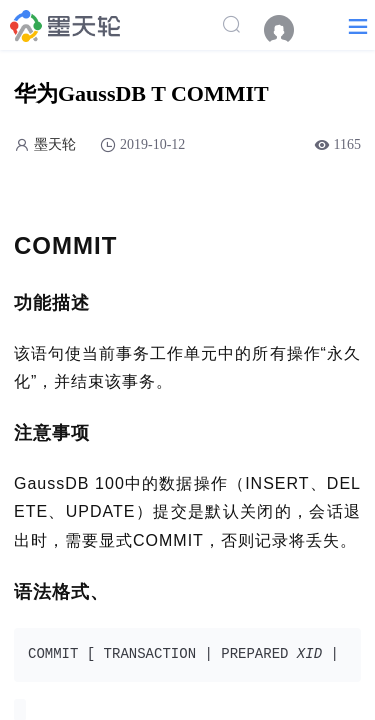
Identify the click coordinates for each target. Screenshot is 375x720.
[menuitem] (289, 30)
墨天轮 (55, 144)
